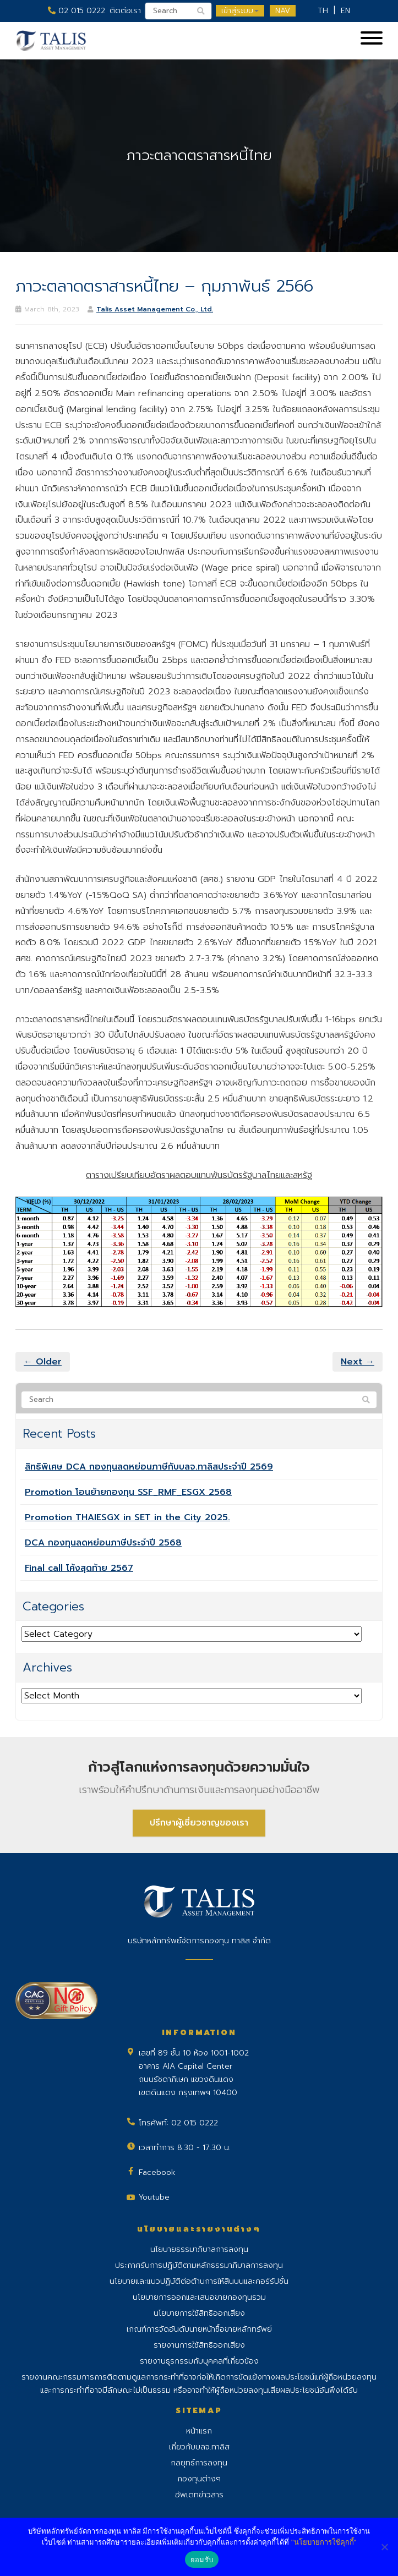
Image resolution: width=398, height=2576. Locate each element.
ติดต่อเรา (125, 11)
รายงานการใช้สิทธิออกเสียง (199, 2345)
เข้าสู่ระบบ (240, 11)
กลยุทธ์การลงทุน (199, 2463)
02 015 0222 (76, 11)
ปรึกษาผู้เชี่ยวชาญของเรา (199, 1822)
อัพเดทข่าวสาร (199, 2495)
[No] (384, 2546)
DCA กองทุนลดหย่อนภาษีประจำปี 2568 (103, 1542)
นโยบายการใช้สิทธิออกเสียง (199, 2313)
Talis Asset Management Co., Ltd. (154, 309)
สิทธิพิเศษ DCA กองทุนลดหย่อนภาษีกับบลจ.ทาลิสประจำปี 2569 (149, 1466)
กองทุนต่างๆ (199, 2479)
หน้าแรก (199, 2431)
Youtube (154, 2197)
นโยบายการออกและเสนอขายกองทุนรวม (199, 2297)
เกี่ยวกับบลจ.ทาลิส (199, 2447)
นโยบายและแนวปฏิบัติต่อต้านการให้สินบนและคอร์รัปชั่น (199, 2281)
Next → (357, 1361)
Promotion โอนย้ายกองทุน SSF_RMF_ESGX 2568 (128, 1492)
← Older (43, 1361)
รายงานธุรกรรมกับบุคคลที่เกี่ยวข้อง (199, 2361)
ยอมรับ (201, 2560)
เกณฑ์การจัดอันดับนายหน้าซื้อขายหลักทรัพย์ (199, 2329)
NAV (282, 11)
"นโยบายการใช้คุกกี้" (323, 2542)
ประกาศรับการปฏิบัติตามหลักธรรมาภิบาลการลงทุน (199, 2265)
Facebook (157, 2172)
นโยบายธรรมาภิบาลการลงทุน (199, 2249)
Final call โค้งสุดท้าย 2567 (79, 1568)
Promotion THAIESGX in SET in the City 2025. (127, 1517)
